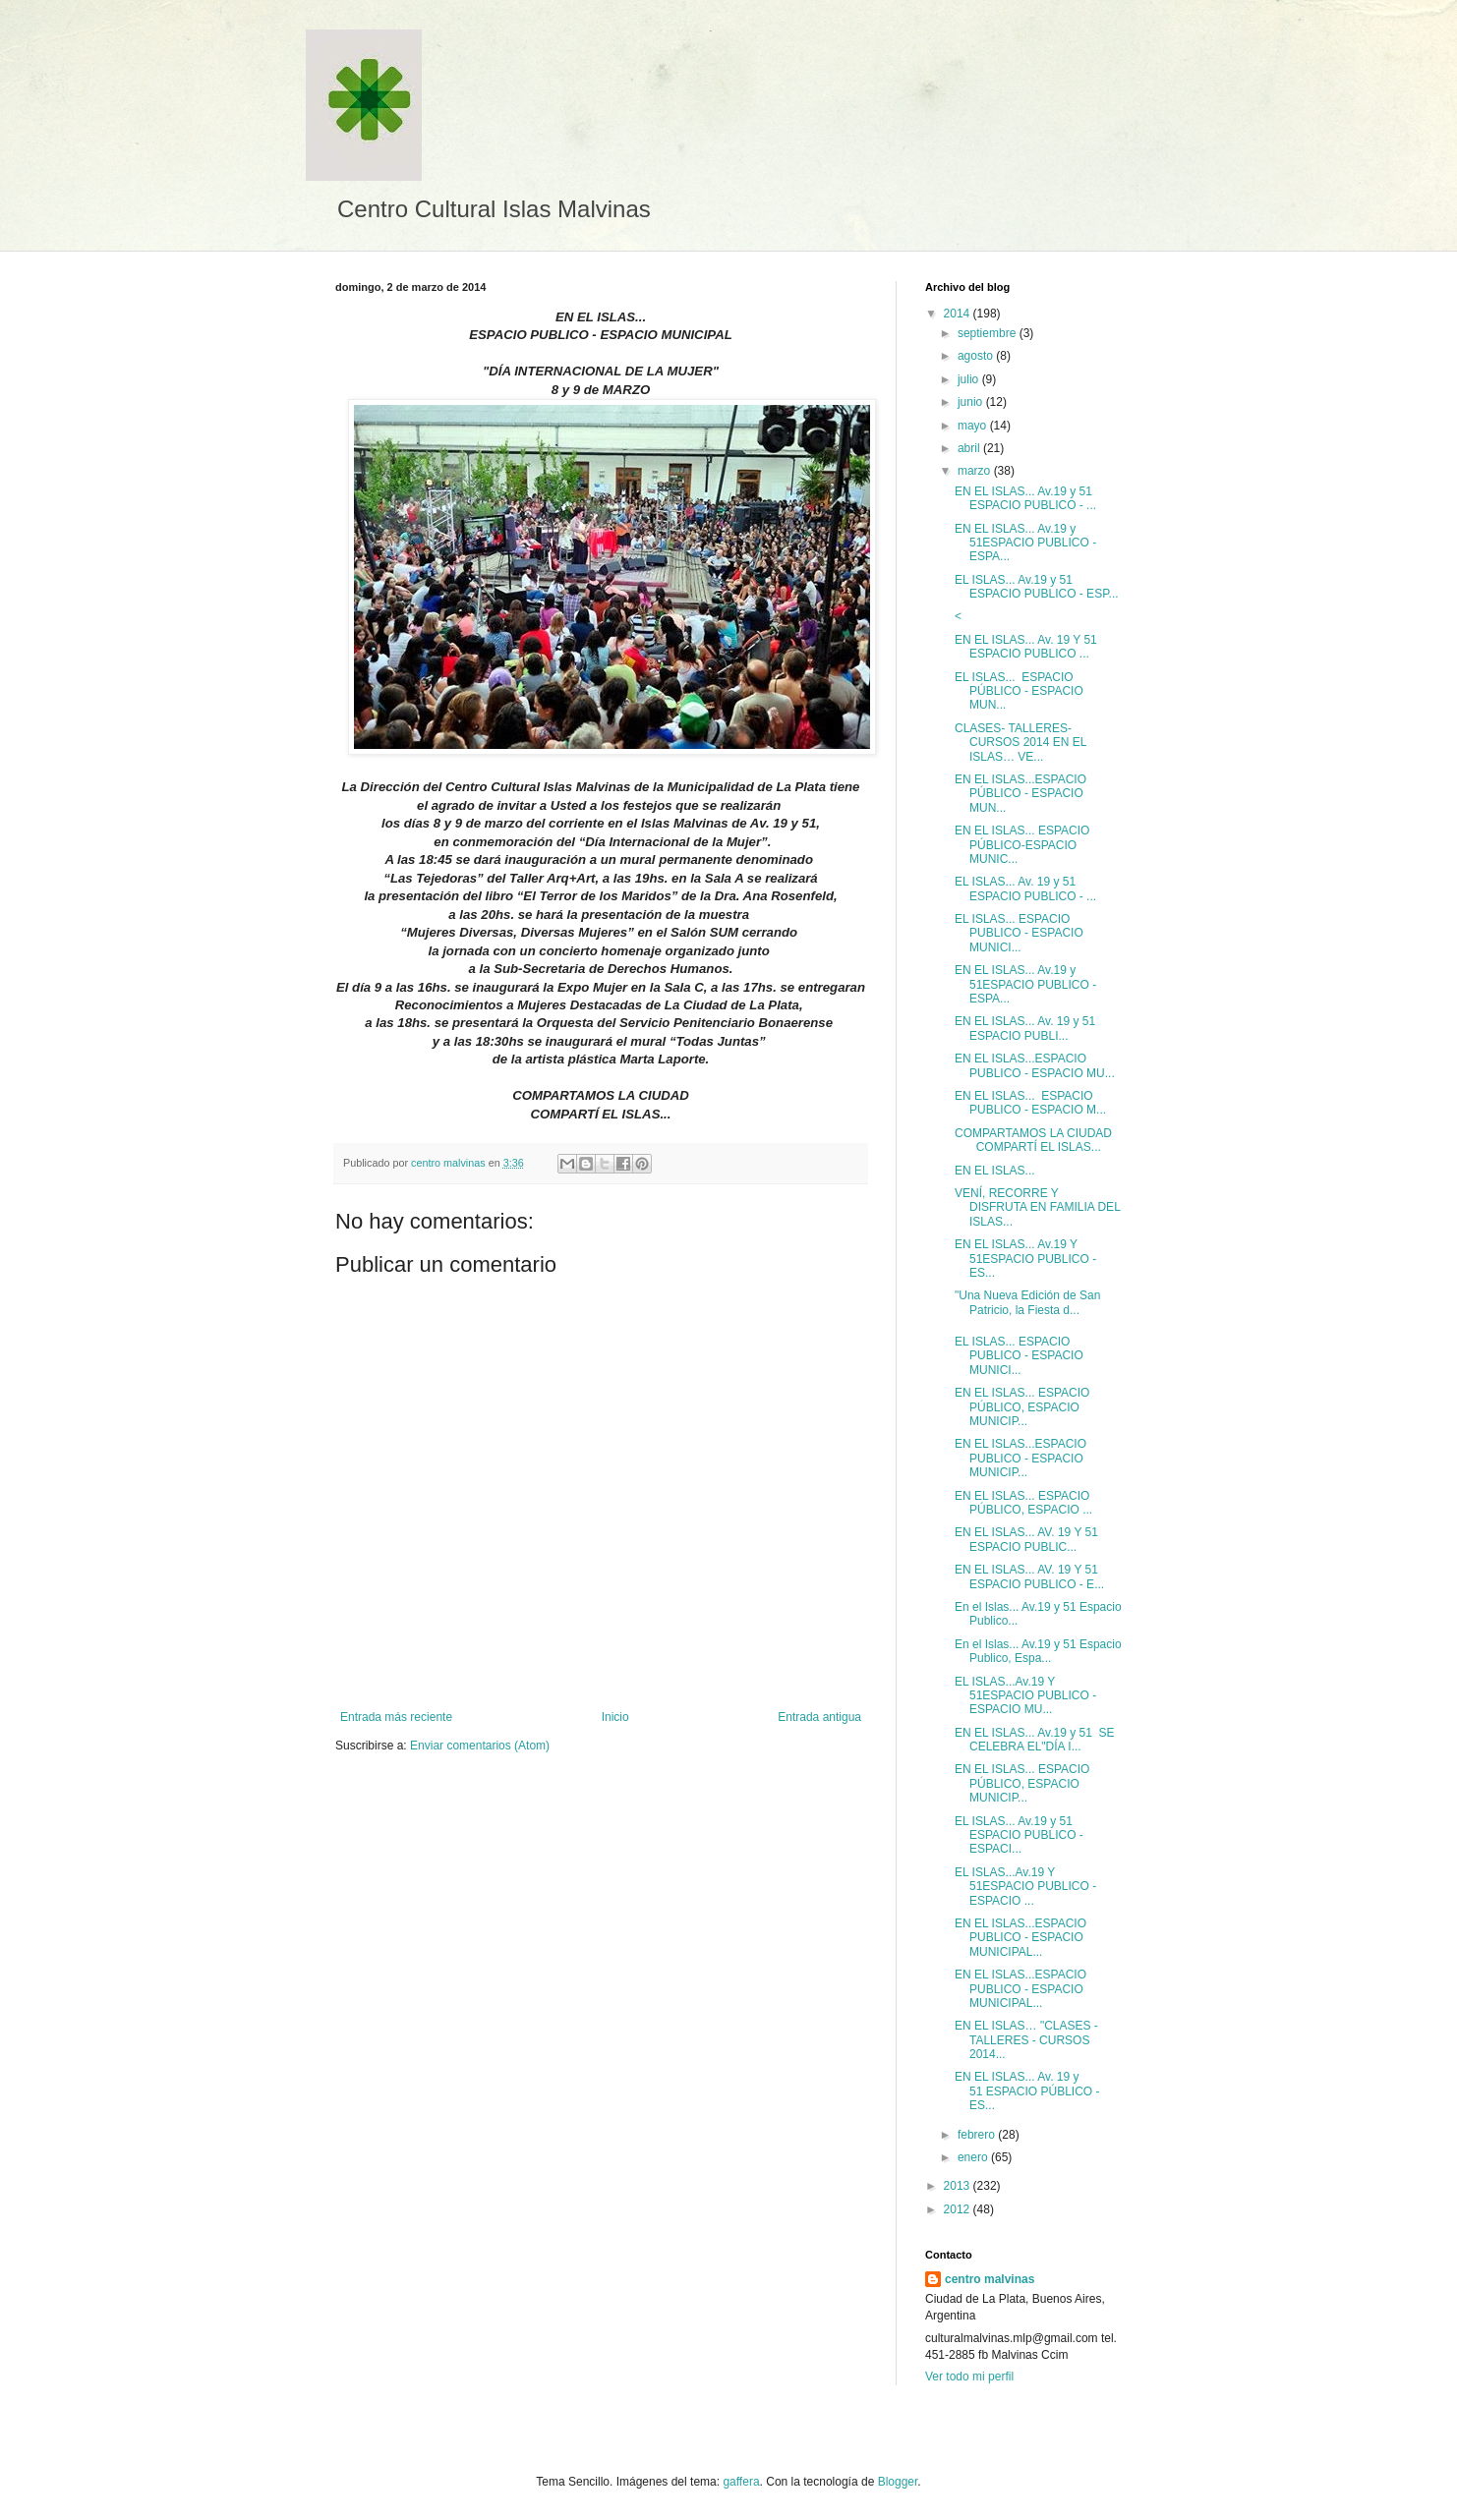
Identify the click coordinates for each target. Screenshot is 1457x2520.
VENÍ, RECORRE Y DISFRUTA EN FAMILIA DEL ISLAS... (1037, 1207)
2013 (958, 2186)
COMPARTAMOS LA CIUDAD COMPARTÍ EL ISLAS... (1037, 1140)
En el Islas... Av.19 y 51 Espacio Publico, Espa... (1038, 1651)
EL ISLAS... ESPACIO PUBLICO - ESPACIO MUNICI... (1019, 933)
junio (972, 402)
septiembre (989, 333)
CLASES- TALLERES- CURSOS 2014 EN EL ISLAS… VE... (1020, 742)
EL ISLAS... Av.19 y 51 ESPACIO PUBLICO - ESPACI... (1019, 1835)
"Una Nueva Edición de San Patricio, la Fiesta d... (1027, 1302)
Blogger (898, 2482)
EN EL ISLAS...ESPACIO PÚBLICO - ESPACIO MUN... (1020, 794)
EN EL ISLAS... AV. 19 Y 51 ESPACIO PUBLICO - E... (1029, 1576)
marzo (976, 471)
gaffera (741, 2482)
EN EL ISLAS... (995, 1170)
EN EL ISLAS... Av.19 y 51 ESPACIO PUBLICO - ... (1025, 498)
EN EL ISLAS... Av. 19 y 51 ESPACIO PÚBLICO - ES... (1027, 2091)
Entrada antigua (819, 1717)
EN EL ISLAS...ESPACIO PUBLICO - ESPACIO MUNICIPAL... (1020, 1938)
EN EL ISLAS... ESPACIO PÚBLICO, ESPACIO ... (1023, 1503)
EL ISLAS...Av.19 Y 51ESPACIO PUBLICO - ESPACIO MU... (1025, 1696)
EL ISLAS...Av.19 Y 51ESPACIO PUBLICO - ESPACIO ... (1025, 1886)
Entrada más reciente (396, 1717)
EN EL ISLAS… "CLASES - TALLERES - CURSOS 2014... (1026, 2040)
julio (970, 379)
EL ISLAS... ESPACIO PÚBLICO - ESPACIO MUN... (1019, 691)
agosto (977, 356)
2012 (958, 2209)
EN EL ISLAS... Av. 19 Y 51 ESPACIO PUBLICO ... (1027, 646)
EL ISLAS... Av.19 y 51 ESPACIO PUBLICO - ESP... (1037, 587)
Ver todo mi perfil (969, 2376)
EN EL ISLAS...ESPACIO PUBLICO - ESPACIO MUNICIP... (1020, 1458)
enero (974, 2157)
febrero (978, 2135)
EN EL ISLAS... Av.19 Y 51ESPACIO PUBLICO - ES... (1025, 1258)
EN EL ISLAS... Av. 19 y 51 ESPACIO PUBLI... (1027, 1028)
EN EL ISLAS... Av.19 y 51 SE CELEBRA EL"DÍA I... (1035, 1739)
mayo (974, 425)
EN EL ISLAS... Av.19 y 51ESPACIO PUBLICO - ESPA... (1025, 543)
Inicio (615, 1717)
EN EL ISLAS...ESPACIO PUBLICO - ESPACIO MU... (1035, 1065)
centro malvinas (989, 2279)
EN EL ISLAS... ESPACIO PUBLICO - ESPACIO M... (1030, 1103)
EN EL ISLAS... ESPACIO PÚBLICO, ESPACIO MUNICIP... (1022, 1407)
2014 (958, 313)
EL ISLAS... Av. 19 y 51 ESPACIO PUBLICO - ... (1025, 888)
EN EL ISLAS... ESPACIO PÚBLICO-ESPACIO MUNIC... (1022, 845)
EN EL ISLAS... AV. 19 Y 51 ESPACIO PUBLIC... (1028, 1539)
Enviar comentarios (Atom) (480, 1745)
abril (970, 448)
